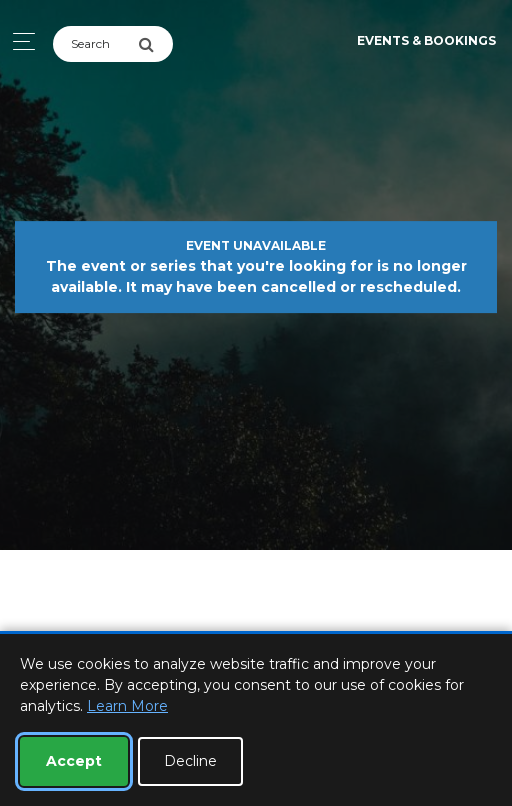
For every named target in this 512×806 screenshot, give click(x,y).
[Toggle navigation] (18, 41)
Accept (74, 761)
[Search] (95, 44)
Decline (190, 761)
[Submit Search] (155, 44)
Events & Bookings (426, 40)
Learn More (127, 706)
